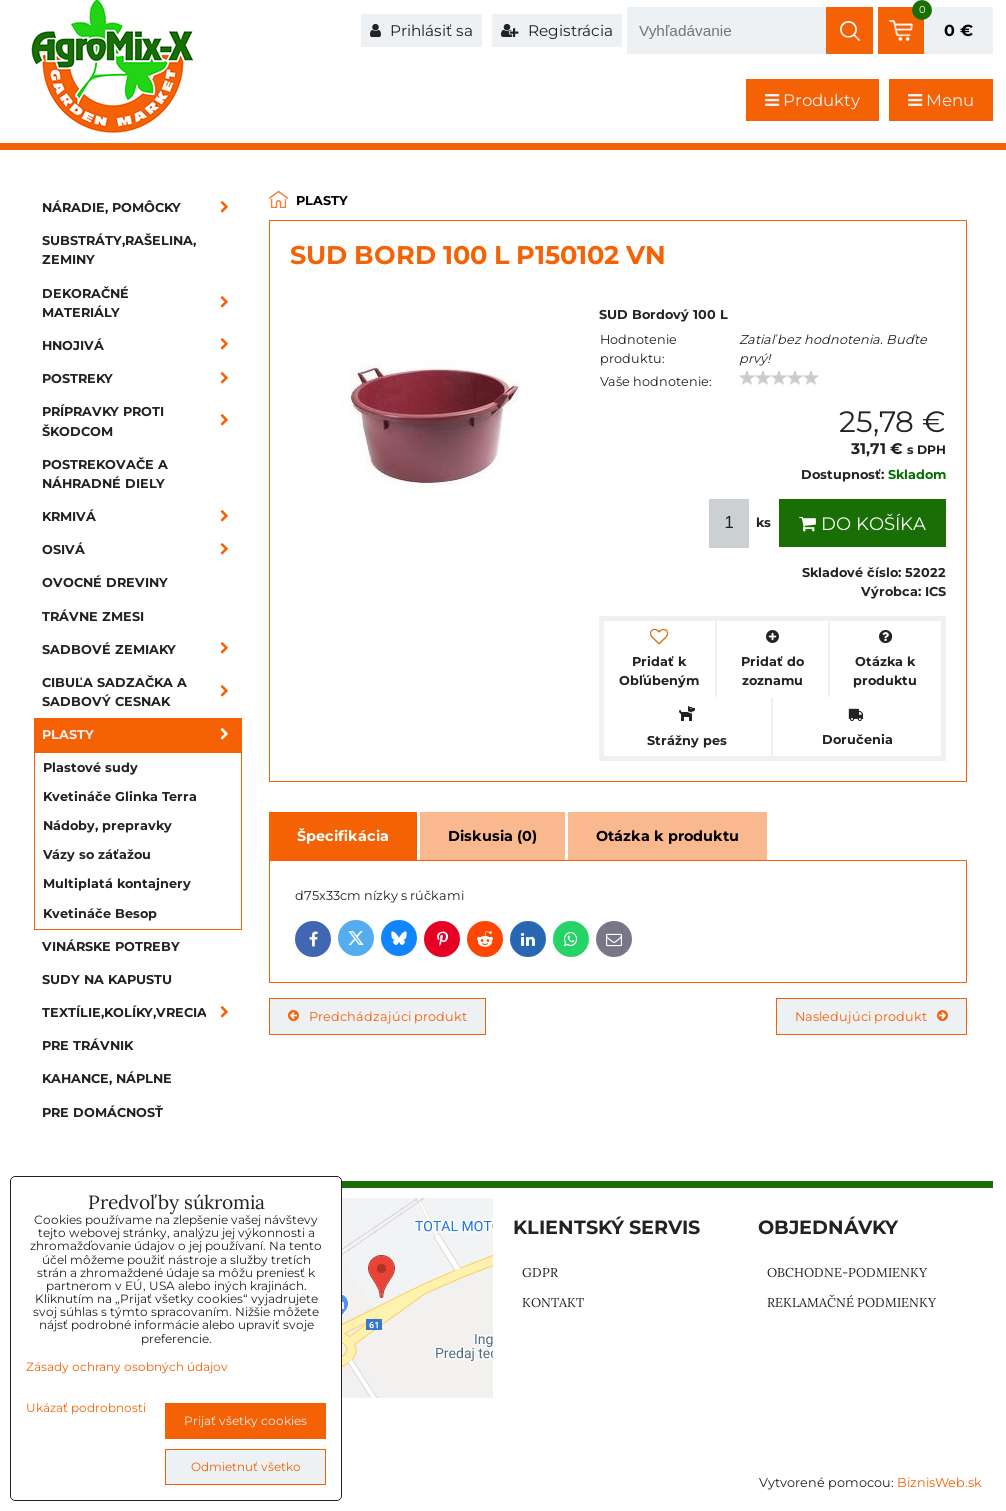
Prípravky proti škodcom (142, 421)
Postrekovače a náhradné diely (105, 474)
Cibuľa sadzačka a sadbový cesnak (142, 692)
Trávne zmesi (93, 616)
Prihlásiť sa (421, 30)
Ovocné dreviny (105, 582)
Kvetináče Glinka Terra (120, 796)
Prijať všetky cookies (245, 1420)
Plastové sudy (90, 767)
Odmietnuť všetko (246, 1466)
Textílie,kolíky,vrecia (142, 1012)
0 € (958, 30)
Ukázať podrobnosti (86, 1407)
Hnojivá (142, 345)
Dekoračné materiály (142, 303)
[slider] (779, 378)
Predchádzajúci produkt (377, 1016)
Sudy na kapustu (107, 979)
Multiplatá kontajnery (117, 883)
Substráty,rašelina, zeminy (119, 250)
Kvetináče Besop (100, 913)
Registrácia (557, 30)
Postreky (142, 378)
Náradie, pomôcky (142, 207)
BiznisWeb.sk (939, 1482)
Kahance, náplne (107, 1078)
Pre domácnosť (102, 1112)
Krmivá (142, 516)
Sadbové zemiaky (142, 649)
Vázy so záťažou (97, 854)
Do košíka (862, 524)
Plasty (142, 734)
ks (742, 523)
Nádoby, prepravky (107, 825)
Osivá (142, 549)
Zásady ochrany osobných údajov (127, 1366)
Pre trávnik (87, 1045)
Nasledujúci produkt (871, 1016)
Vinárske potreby (111, 946)
